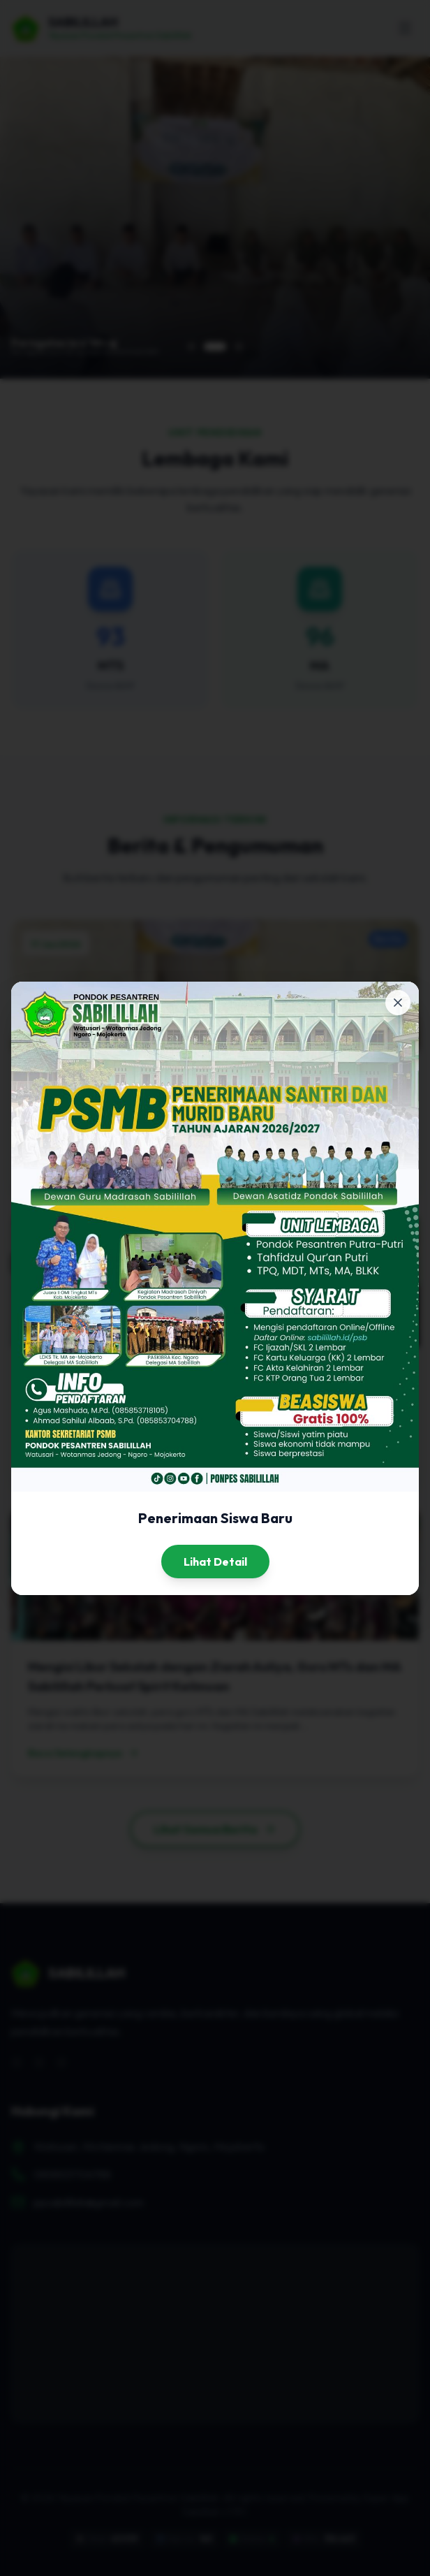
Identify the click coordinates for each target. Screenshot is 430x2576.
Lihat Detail (215, 1562)
